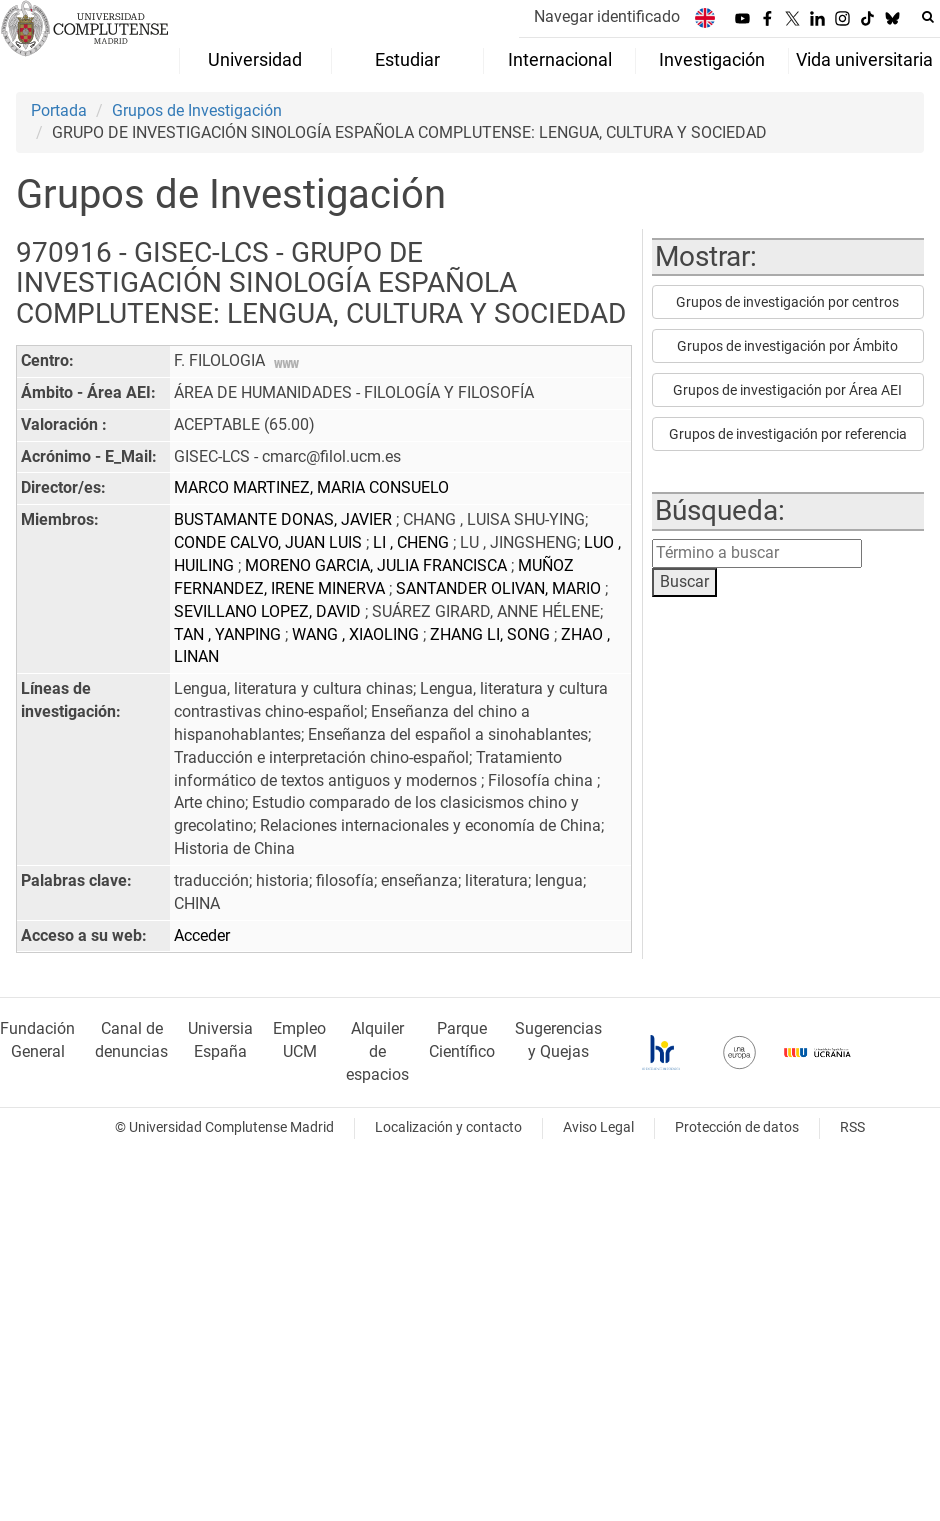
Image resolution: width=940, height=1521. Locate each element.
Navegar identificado (607, 16)
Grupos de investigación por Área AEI (787, 390)
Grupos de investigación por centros (787, 302)
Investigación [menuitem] (712, 60)
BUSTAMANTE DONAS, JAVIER (285, 519)
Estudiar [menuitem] (407, 60)
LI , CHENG (413, 542)
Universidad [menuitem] (255, 60)
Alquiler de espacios (377, 1051)
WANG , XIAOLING (357, 634)
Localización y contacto (448, 1127)
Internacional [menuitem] (560, 60)
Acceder (202, 935)
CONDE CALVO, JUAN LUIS (270, 542)
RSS (852, 1127)
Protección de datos (737, 1127)
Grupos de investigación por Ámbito (787, 346)
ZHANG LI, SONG (492, 634)
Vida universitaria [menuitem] (864, 60)
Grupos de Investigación (197, 110)
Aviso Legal (598, 1127)
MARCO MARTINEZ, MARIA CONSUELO (311, 487)
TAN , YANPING (229, 634)
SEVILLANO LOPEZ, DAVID (269, 611)
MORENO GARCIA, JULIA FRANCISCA (378, 565)
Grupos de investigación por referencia (788, 434)
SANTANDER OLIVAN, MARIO (500, 588)
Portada (59, 110)
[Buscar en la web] (928, 17)
